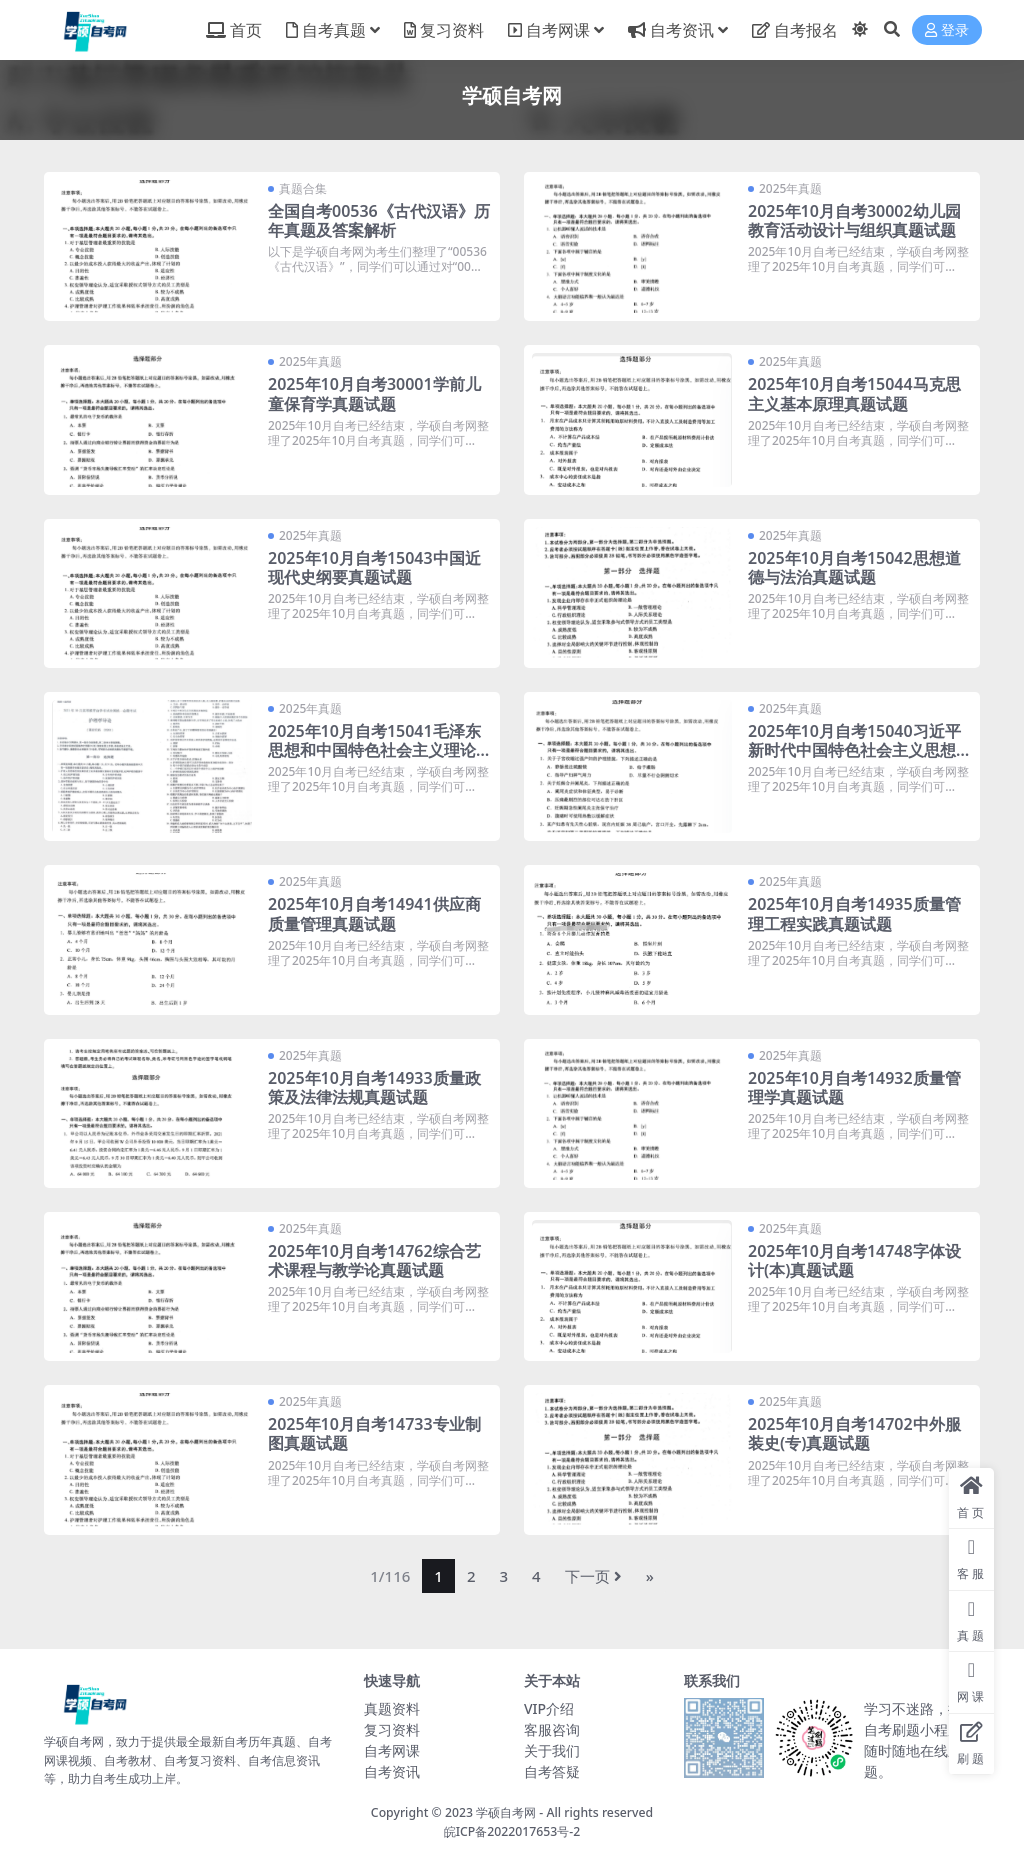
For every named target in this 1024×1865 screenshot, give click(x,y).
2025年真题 (790, 188)
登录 (947, 30)
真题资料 (392, 1708)
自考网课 (392, 1750)
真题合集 (303, 188)
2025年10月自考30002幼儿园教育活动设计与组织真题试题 (854, 220)
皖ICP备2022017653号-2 (512, 1831)
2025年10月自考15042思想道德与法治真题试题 (854, 567)
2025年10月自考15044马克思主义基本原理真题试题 (854, 393)
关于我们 (552, 1750)
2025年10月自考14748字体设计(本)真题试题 (854, 1260)
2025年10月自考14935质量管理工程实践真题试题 (854, 913)
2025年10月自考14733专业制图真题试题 (374, 1433)
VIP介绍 (549, 1708)
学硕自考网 (506, 1812)
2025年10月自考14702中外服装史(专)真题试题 (854, 1433)
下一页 (593, 1576)
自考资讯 (392, 1771)
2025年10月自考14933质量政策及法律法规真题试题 (374, 1087)
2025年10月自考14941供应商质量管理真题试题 (374, 913)
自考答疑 (552, 1771)
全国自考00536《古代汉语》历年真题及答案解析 (379, 220)
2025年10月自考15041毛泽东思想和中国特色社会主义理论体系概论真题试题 (380, 750)
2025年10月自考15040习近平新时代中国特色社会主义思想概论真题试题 (860, 750)
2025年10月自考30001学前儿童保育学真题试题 (374, 393)
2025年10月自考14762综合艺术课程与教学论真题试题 (374, 1260)
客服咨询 (552, 1729)
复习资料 (392, 1729)
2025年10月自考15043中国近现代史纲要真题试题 (374, 567)
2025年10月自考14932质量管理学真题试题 (854, 1087)
